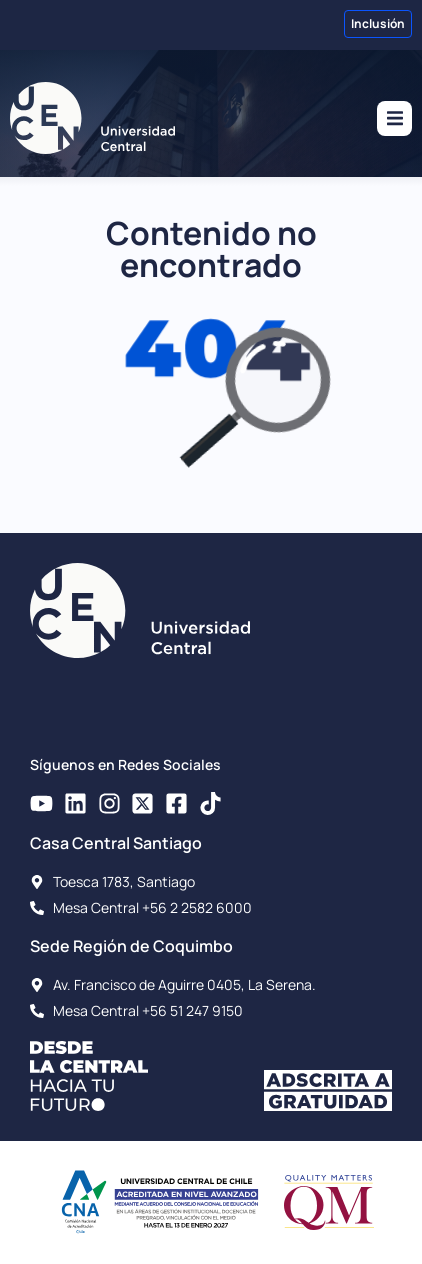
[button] (394, 118)
